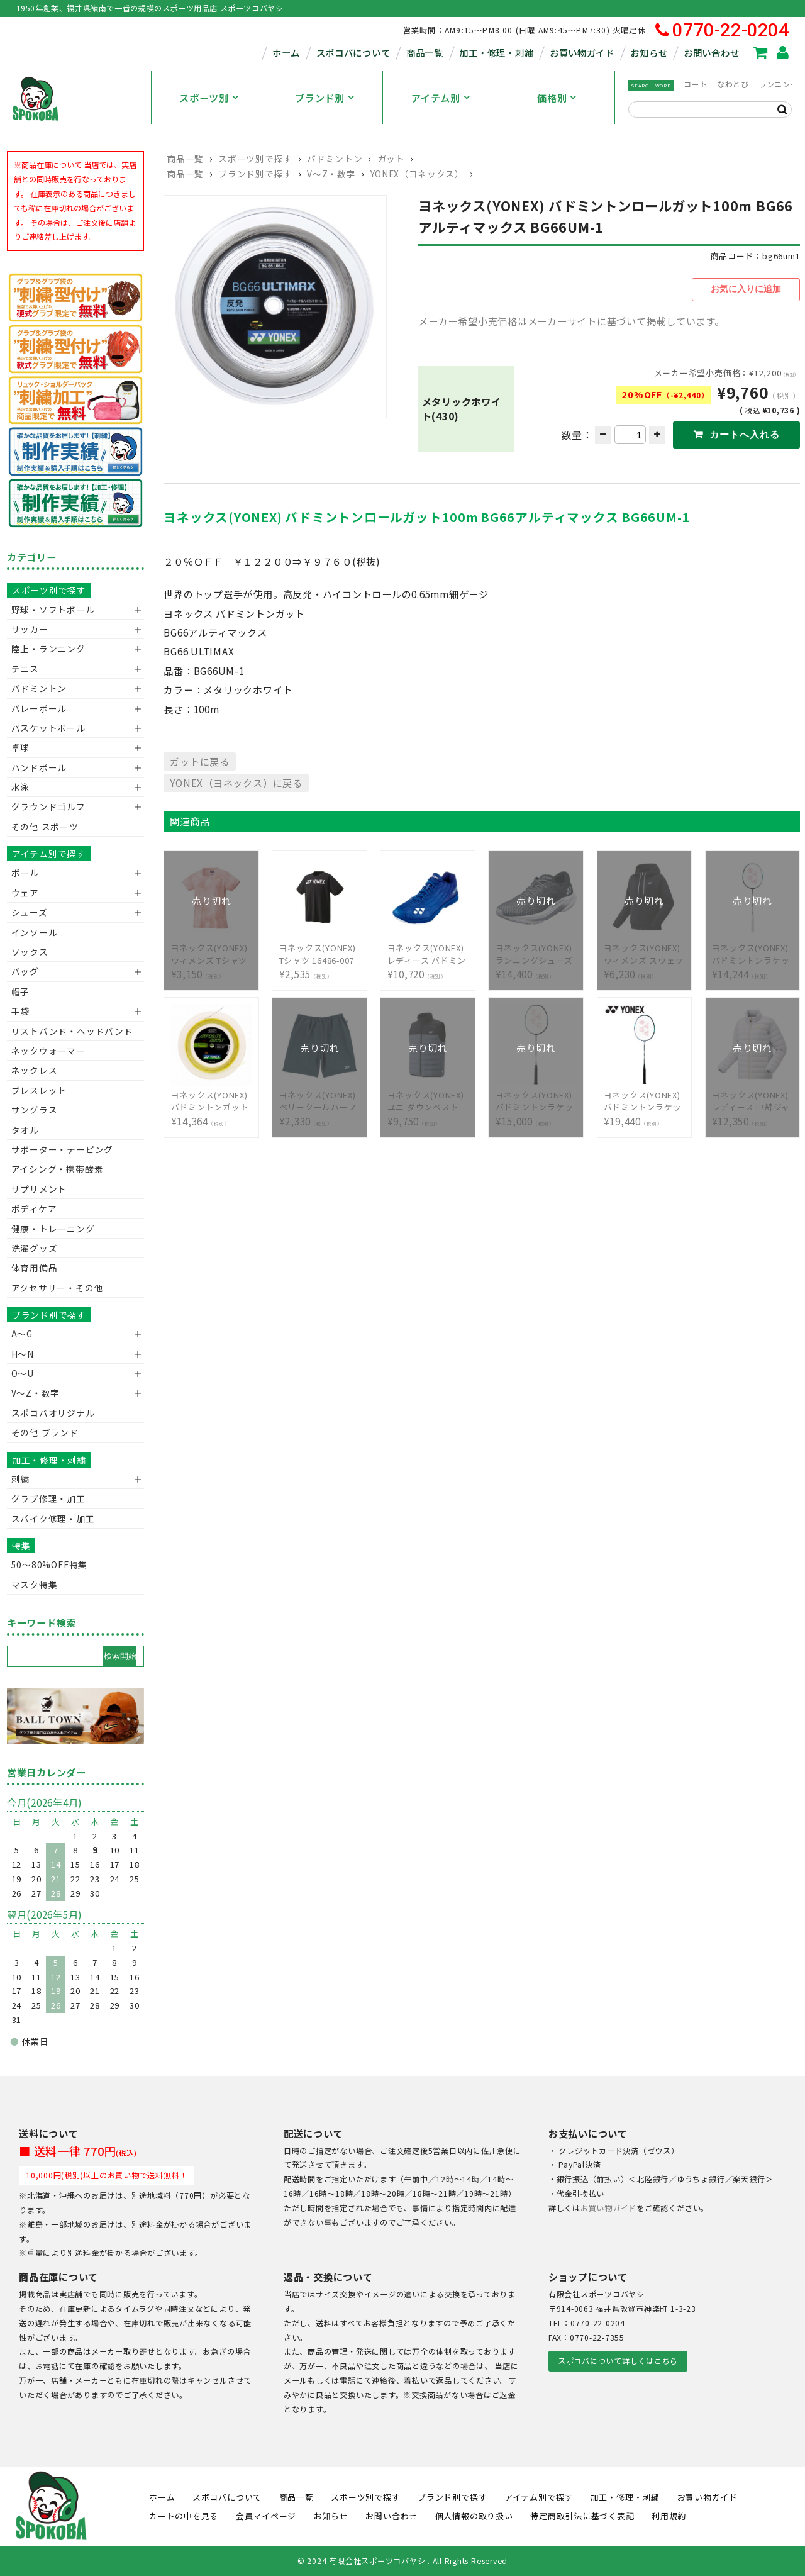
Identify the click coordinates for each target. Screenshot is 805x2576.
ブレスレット (39, 1090)
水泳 (20, 787)
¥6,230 (645, 952)
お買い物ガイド (582, 52)
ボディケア (34, 1208)
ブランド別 (320, 97)
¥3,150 (212, 952)
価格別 (552, 97)
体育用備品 (34, 1267)
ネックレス (34, 1070)
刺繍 (20, 1479)
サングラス (34, 1109)
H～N (22, 1353)
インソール (34, 932)
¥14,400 (536, 952)
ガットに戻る (200, 759)
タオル (25, 1130)
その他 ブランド (45, 1432)
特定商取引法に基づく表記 (582, 2516)
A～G (22, 1333)
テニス (25, 668)
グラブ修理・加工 (48, 1498)
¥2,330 (320, 1098)
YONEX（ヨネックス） (417, 173)
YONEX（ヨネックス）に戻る (236, 780)
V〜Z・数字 (331, 173)
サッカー (29, 629)
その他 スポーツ (45, 826)
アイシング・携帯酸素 (57, 1169)
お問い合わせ (711, 52)
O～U (22, 1373)
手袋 (20, 1011)
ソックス (29, 951)
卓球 (20, 747)
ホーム (286, 52)
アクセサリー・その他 (57, 1287)
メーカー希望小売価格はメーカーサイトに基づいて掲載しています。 (571, 318)
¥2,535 (320, 952)
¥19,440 (645, 1098)
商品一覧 (424, 52)
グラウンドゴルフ (48, 806)
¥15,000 (536, 1098)
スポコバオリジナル (53, 1413)
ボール (25, 872)
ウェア (25, 892)
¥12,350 (753, 1098)
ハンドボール (39, 767)
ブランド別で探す (255, 173)
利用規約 (669, 2516)
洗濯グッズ (34, 1248)
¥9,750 (428, 1098)
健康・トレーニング (53, 1228)
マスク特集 (34, 1584)
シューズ (29, 912)
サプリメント (39, 1189)
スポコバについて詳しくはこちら (618, 2361)
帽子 (20, 991)
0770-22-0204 (722, 30)
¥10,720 (428, 952)
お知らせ (648, 52)
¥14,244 (753, 952)
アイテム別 (435, 97)
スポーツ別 (204, 97)
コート (696, 84)
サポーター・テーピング (62, 1149)
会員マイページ (266, 2516)
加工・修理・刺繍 (496, 52)
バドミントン (334, 158)
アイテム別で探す (49, 853)
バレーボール (39, 708)
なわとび (733, 84)
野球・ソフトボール (53, 609)
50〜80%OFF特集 (49, 1564)
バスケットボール (48, 728)
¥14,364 (212, 1098)
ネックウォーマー (48, 1050)
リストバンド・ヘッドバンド (67, 1031)
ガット (391, 158)
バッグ (25, 971)
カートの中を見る (183, 2516)
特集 (21, 1545)
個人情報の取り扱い (474, 2516)
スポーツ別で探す (255, 158)
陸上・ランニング (48, 648)
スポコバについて (353, 52)
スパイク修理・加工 (53, 1518)
